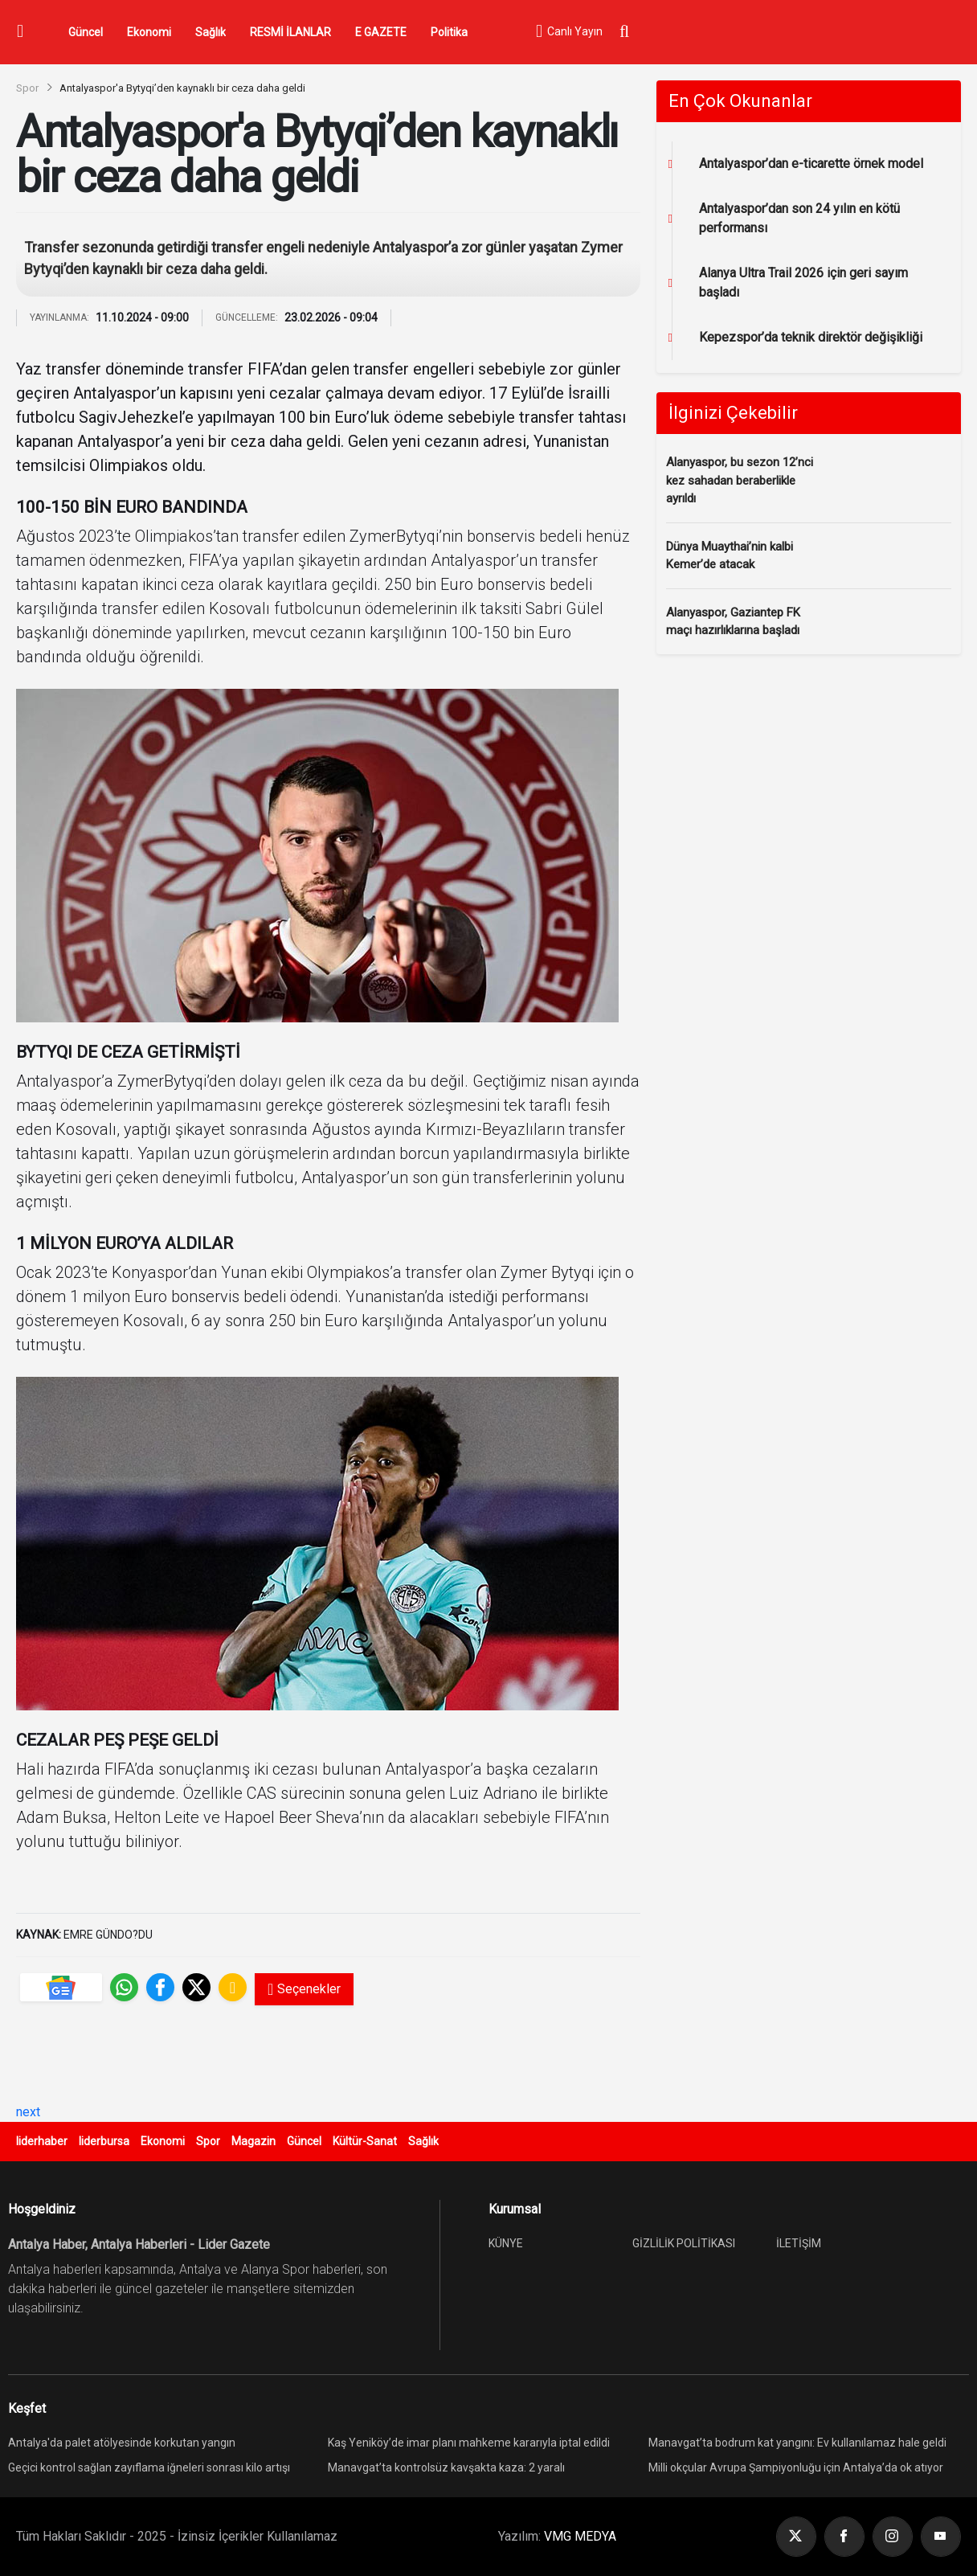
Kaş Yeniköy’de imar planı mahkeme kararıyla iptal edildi (469, 2442)
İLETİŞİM (798, 2243)
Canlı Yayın (569, 32)
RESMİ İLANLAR (290, 32)
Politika (449, 32)
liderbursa (104, 2141)
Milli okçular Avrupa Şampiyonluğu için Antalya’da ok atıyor (795, 2467)
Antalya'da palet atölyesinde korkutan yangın (121, 2442)
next (28, 2111)
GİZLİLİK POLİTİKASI (683, 2243)
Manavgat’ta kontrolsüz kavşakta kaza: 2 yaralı (446, 2467)
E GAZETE (381, 32)
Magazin (253, 2141)
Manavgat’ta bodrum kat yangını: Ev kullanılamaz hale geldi (797, 2442)
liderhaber (41, 2141)
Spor (27, 88)
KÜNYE (505, 2243)
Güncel (85, 32)
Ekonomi (149, 32)
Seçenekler (304, 1989)
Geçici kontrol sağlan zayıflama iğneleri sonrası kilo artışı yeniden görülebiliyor (149, 2469)
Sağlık (210, 32)
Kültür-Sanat (365, 2141)
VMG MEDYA (580, 2536)
